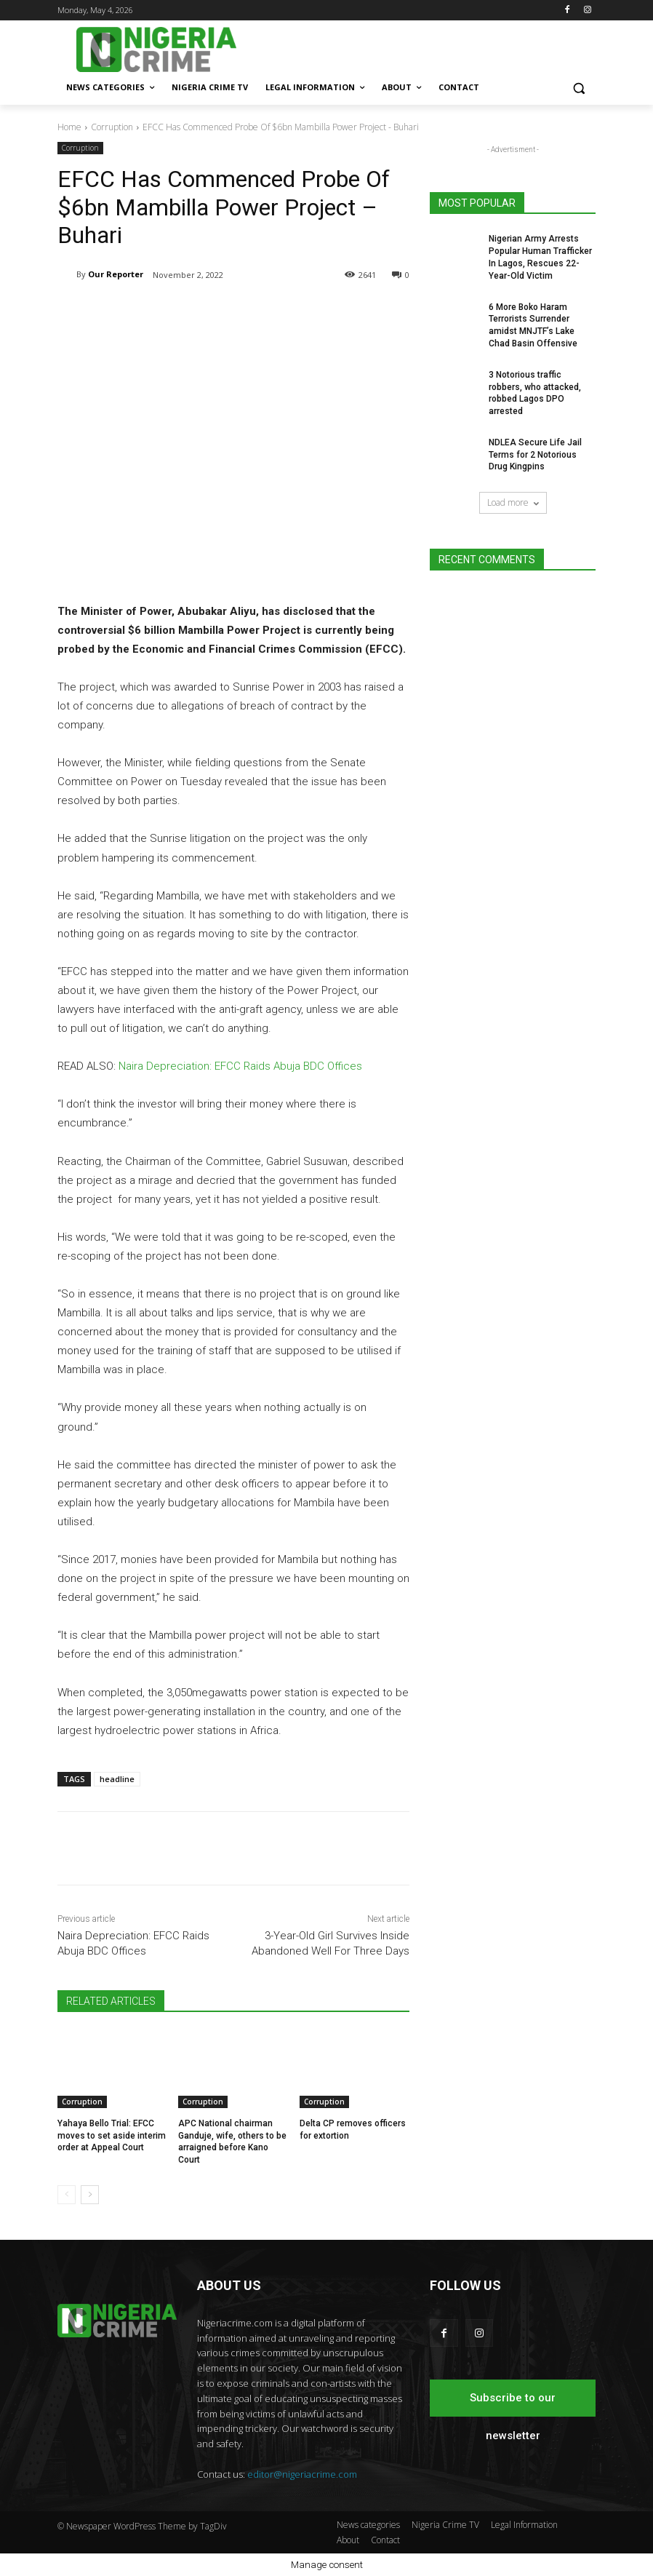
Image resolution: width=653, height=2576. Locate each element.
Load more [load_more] (513, 502)
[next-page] (90, 2195)
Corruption (112, 127)
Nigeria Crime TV (445, 2525)
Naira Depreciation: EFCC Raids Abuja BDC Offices (240, 1066)
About (348, 2540)
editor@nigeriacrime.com (302, 2474)
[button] (578, 88)
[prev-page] (66, 2195)
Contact (385, 2540)
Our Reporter (115, 274)
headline (117, 1778)
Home (69, 127)
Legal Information (524, 2525)
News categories (368, 2525)
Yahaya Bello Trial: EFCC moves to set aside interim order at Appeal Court (111, 2135)
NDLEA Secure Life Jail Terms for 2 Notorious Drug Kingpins (535, 454)
